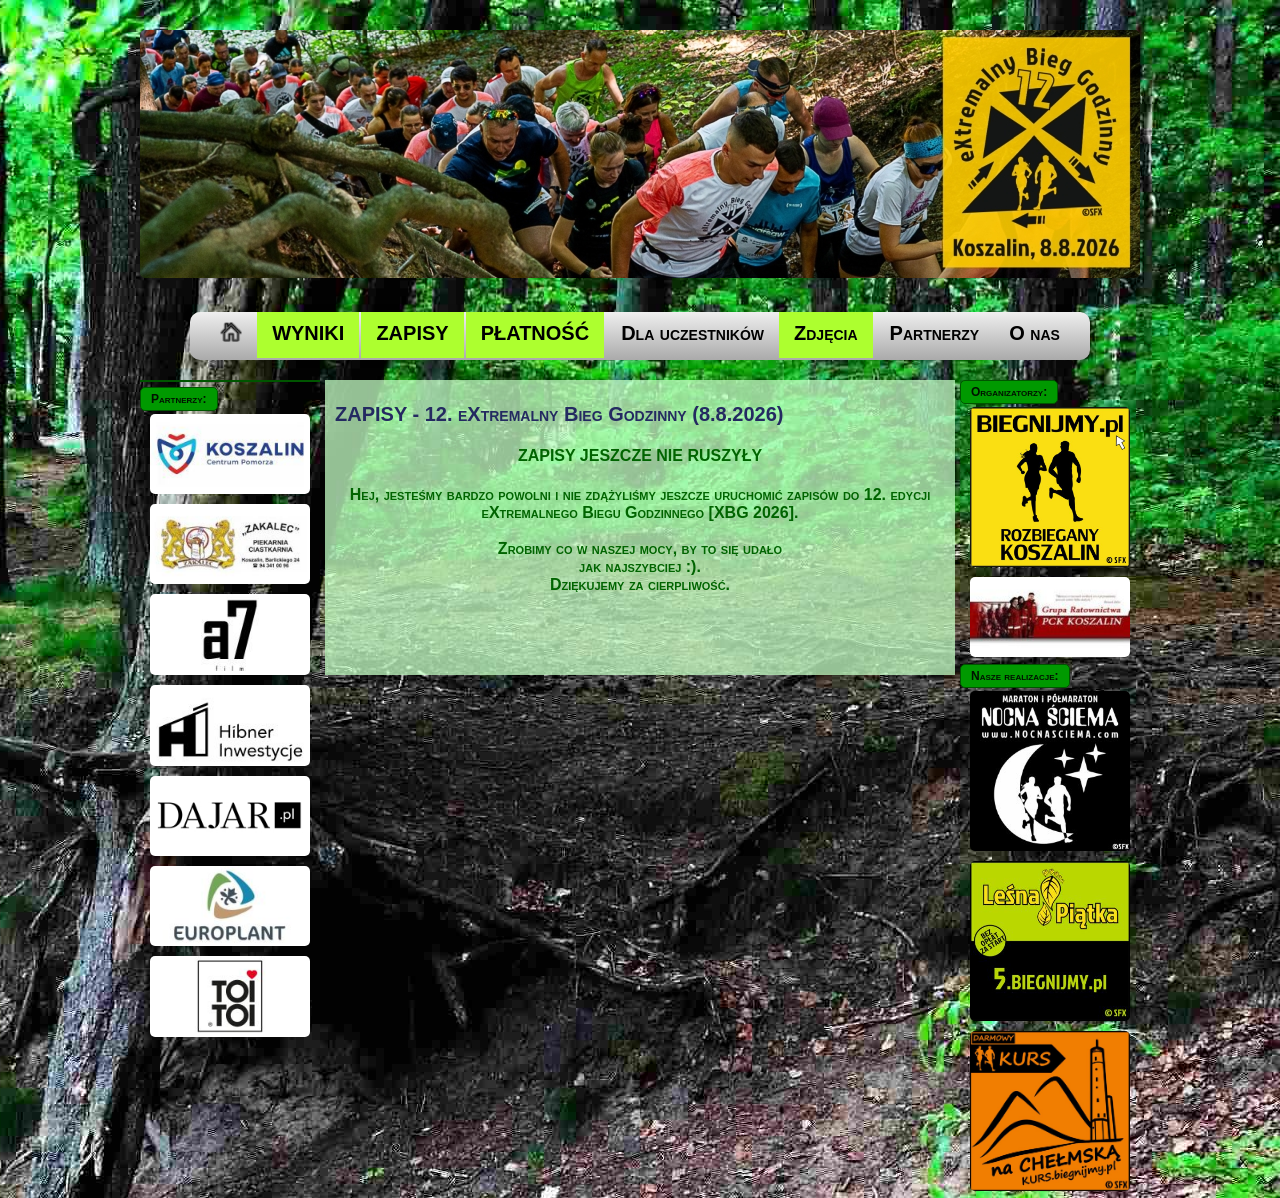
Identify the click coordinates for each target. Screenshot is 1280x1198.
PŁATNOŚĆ (535, 333)
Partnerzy (935, 333)
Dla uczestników (692, 333)
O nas (1034, 333)
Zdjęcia (826, 333)
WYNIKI (308, 333)
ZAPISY (412, 333)
